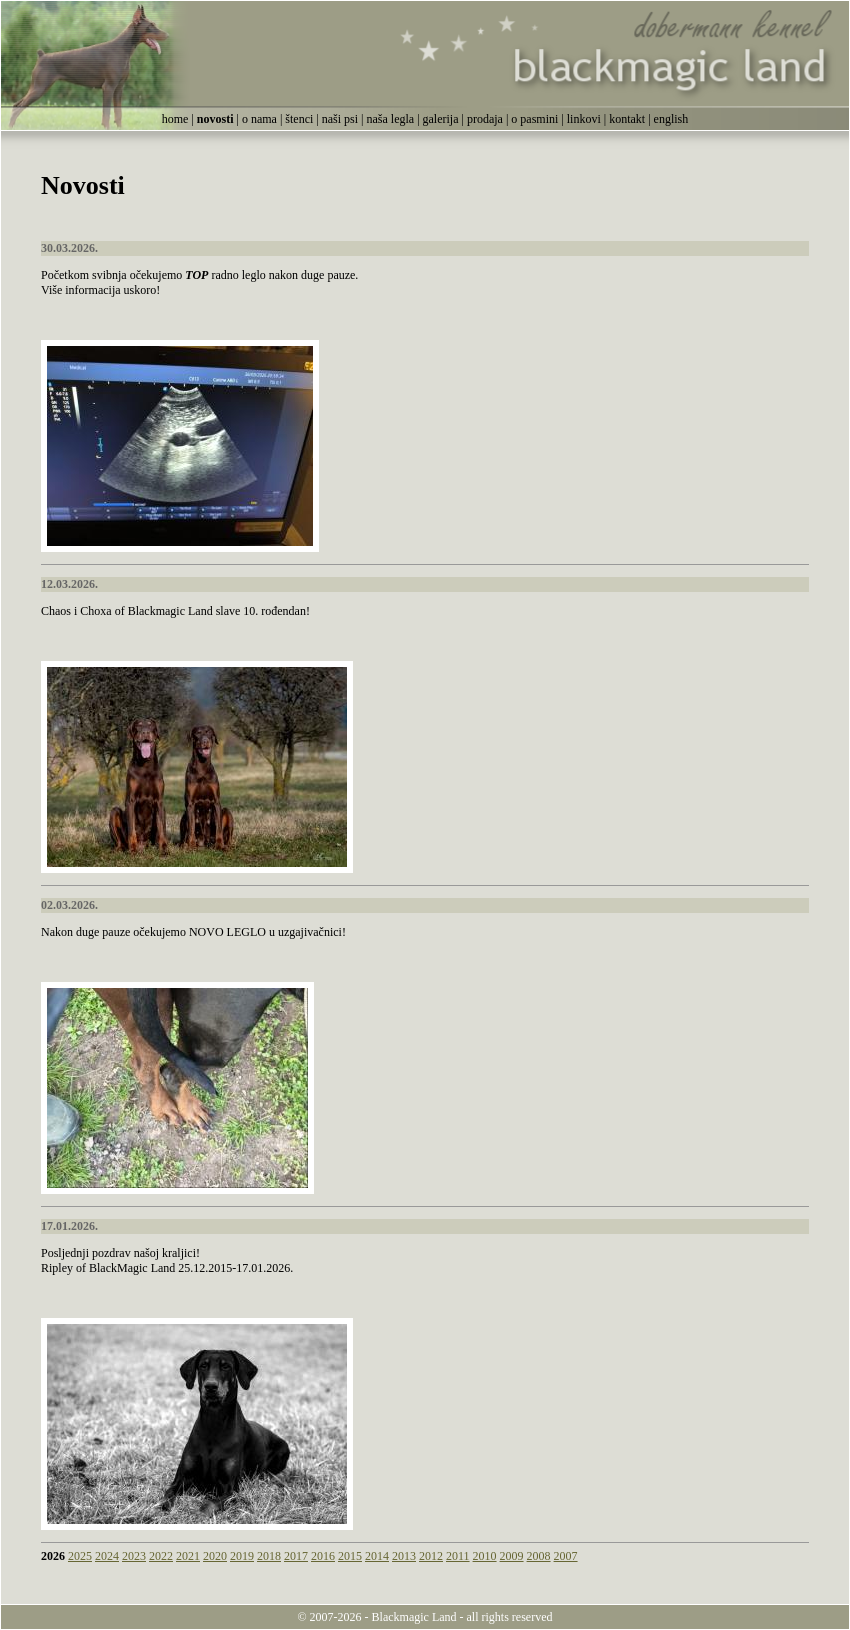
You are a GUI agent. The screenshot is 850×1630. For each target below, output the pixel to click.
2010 (485, 1556)
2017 (296, 1556)
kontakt (627, 119)
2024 (107, 1556)
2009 (512, 1556)
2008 (539, 1556)
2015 (350, 1556)
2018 (269, 1556)
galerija (441, 119)
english (671, 119)
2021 (188, 1556)
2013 (404, 1556)
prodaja (485, 119)
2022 (161, 1556)
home (175, 119)
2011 (458, 1556)
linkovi (584, 119)
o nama (259, 119)
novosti (215, 119)
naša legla (390, 119)
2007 (566, 1556)
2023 (134, 1556)
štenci (299, 119)
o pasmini (534, 119)
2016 (323, 1556)
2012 (431, 1556)
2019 (242, 1556)
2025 (80, 1556)
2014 (377, 1556)
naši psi (340, 119)
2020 (215, 1556)
